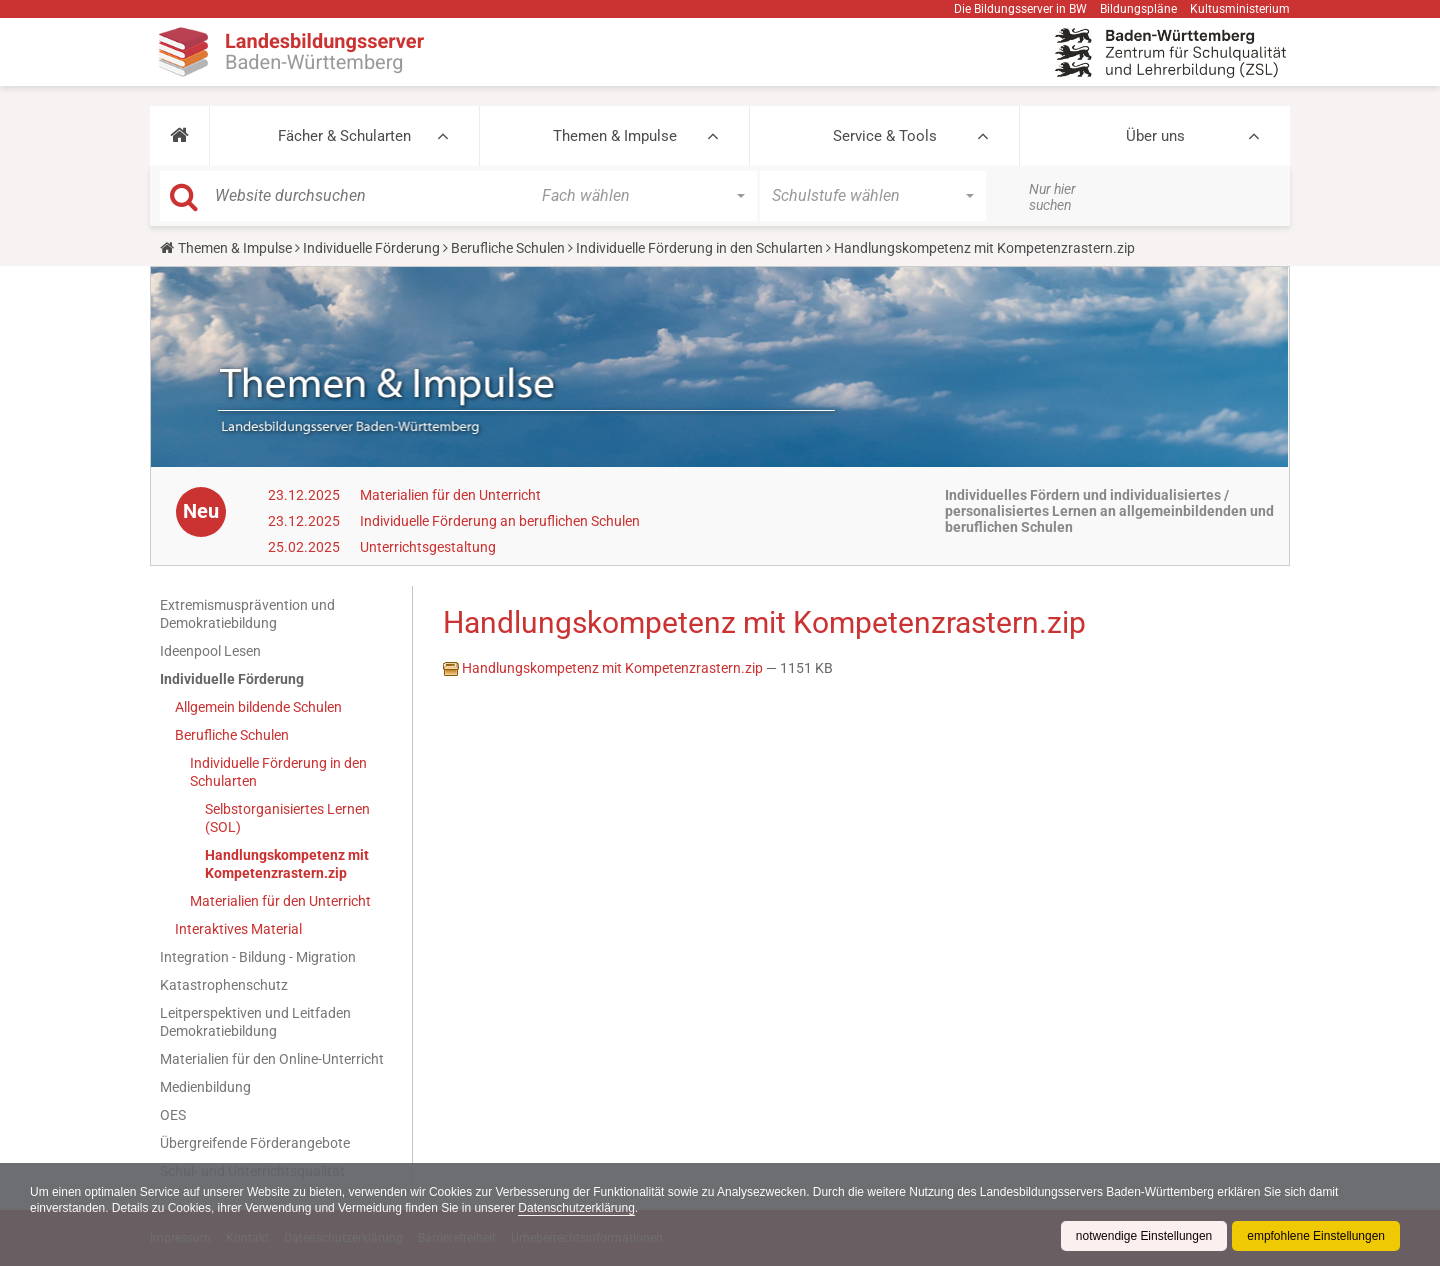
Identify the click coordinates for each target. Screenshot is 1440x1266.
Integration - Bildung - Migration (258, 957)
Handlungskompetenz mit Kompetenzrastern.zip (287, 864)
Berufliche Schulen (508, 248)
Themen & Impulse (615, 136)
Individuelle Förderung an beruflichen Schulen (500, 521)
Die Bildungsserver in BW (1020, 9)
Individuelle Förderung (371, 248)
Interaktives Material (238, 929)
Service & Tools (885, 136)
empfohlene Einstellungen (1316, 1236)
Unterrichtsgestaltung (428, 547)
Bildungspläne (1138, 9)
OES (173, 1115)
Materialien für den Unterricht (450, 495)
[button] (179, 136)
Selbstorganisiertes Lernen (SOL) (287, 818)
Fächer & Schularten (344, 136)
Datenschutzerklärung (578, 1208)
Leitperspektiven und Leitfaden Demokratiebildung (255, 1022)
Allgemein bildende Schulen (258, 707)
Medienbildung (205, 1087)
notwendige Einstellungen (1143, 1236)
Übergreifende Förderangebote (255, 1143)
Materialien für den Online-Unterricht (272, 1059)
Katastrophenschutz (224, 985)
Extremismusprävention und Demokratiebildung (247, 614)
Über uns (1155, 136)
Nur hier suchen (1052, 197)
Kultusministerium (1240, 9)
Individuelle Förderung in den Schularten (699, 248)
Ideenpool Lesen (210, 651)
